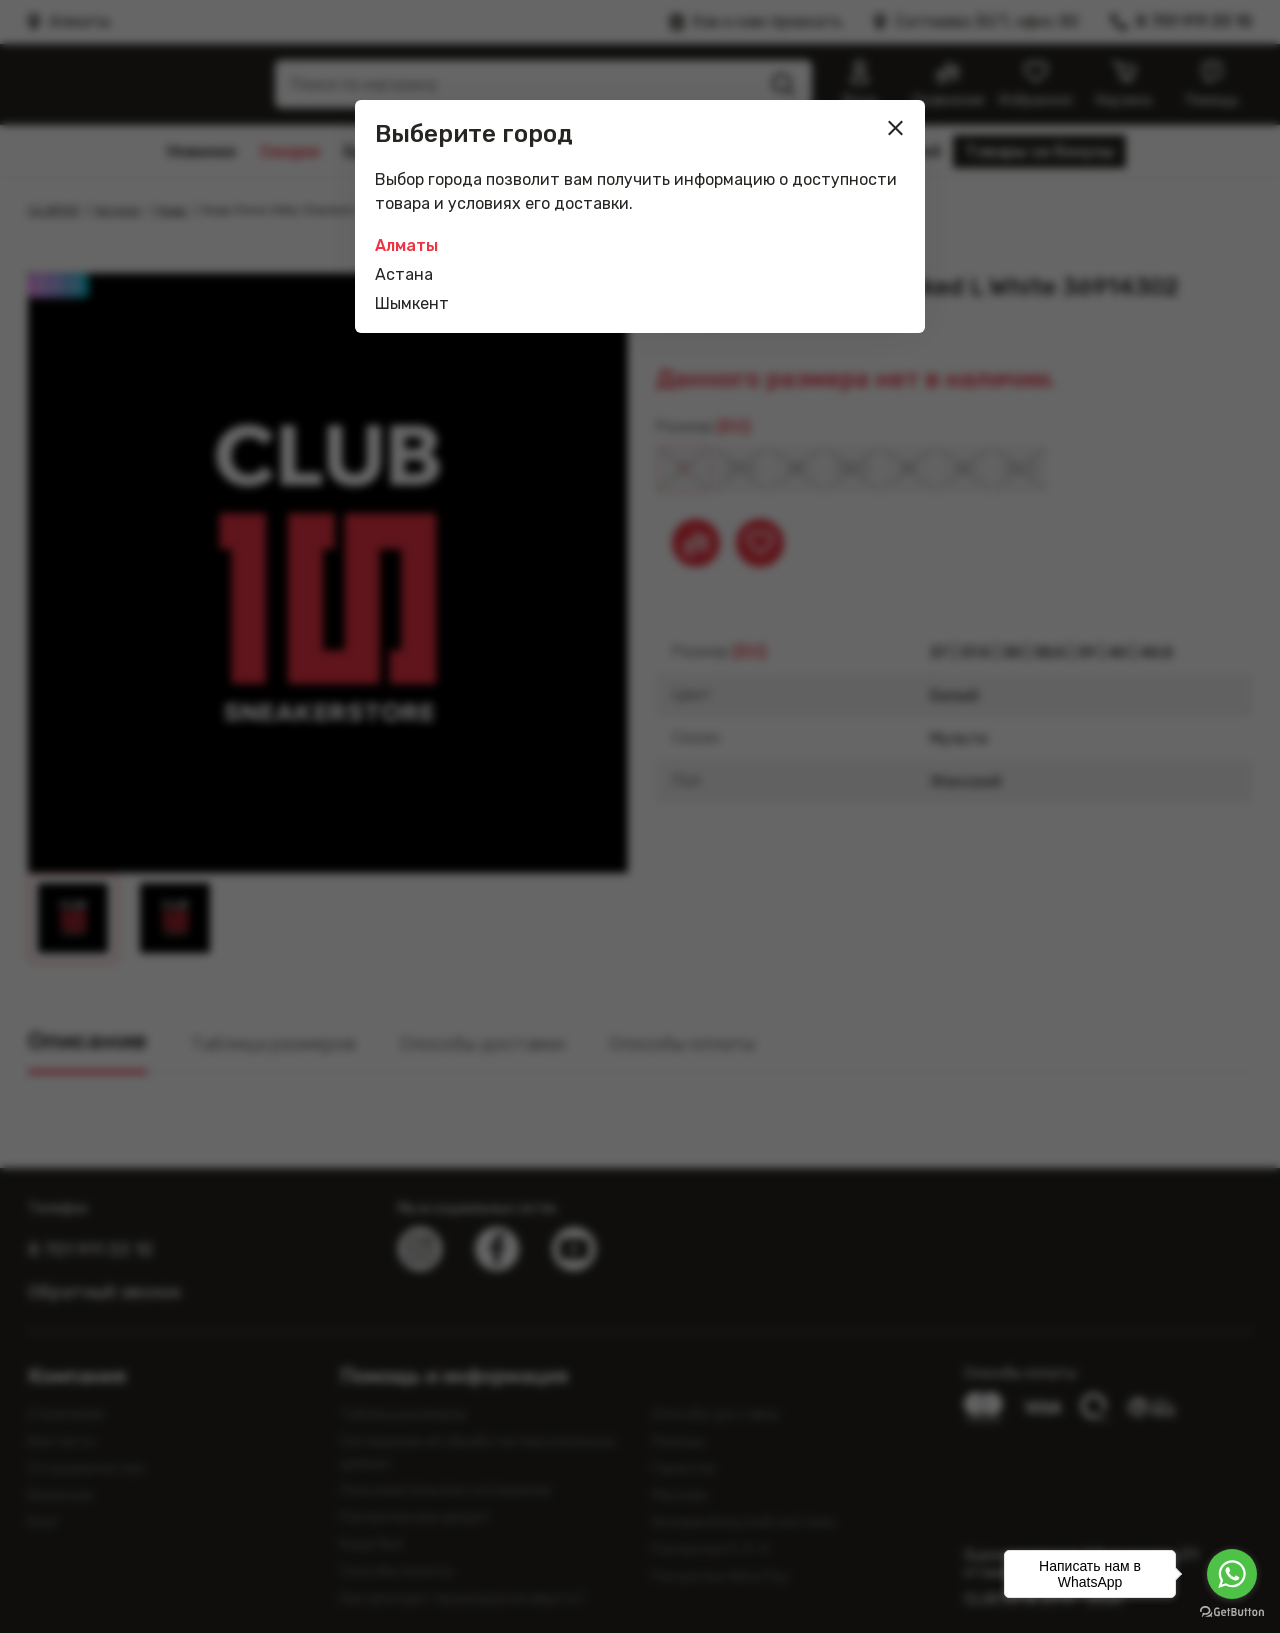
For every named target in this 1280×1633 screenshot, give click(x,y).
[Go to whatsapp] (1232, 1574)
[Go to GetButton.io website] (1232, 1612)
